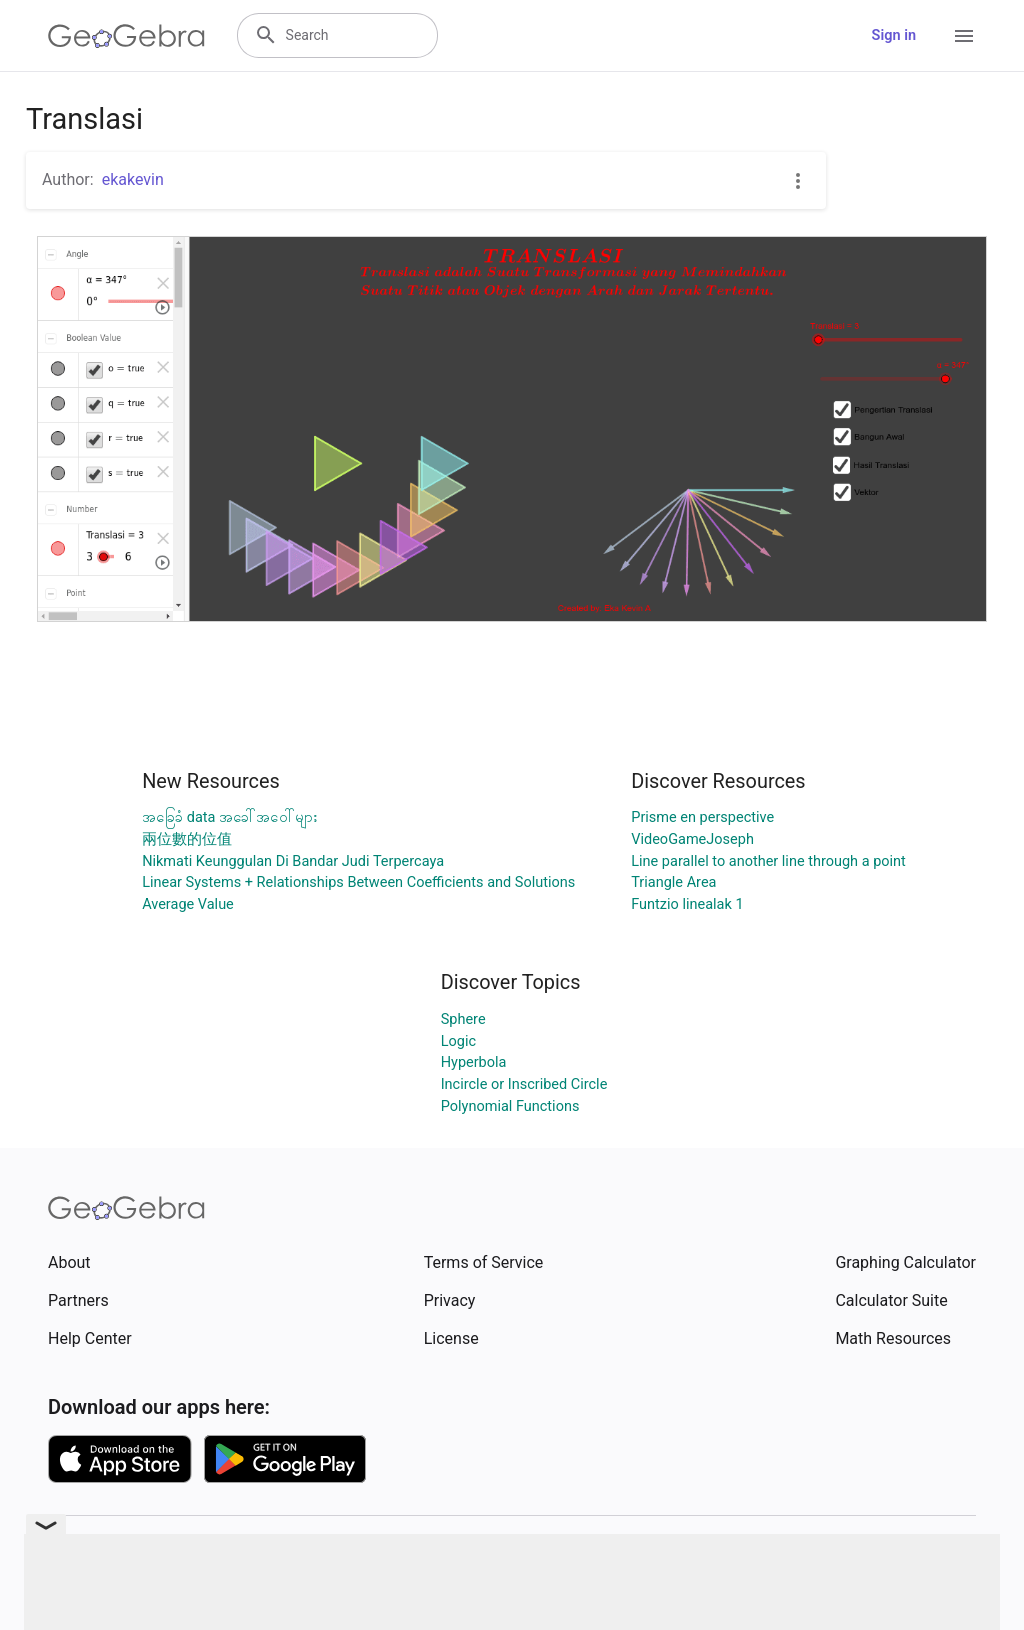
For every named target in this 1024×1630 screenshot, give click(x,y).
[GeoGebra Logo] (126, 36)
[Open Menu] (964, 36)
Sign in (894, 35)
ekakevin (133, 179)
